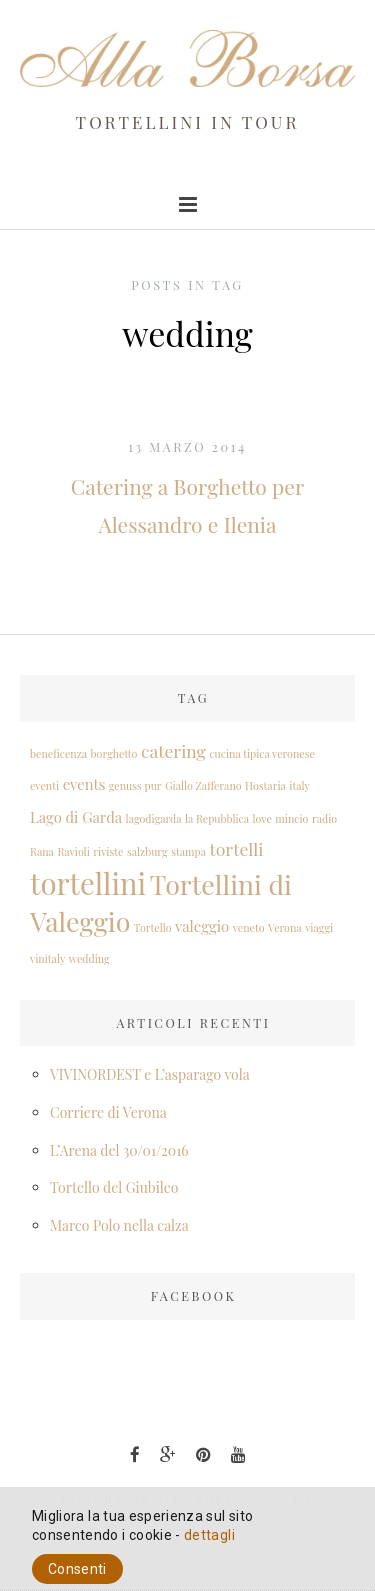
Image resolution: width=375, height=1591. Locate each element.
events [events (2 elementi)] (84, 784)
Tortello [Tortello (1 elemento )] (153, 927)
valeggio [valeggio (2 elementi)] (202, 926)
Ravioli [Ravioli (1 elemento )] (73, 851)
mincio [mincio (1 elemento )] (291, 818)
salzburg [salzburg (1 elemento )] (147, 851)
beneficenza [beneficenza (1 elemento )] (58, 753)
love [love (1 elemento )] (262, 818)
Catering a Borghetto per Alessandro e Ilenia (187, 505)
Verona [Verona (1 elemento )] (285, 927)
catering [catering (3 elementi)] (173, 750)
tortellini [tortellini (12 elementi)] (88, 882)
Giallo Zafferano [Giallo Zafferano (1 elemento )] (203, 785)
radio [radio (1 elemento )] (324, 818)
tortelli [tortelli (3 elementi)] (237, 848)
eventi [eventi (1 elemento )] (44, 785)
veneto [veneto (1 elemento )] (249, 927)
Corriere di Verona (108, 1112)
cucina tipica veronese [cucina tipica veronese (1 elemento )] (261, 753)
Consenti (77, 1569)
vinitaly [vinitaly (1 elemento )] (47, 958)
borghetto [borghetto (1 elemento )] (114, 753)
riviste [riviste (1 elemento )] (108, 851)
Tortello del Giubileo (114, 1187)
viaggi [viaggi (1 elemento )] (319, 927)
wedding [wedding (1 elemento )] (89, 958)
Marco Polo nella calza (119, 1225)
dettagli (209, 1535)
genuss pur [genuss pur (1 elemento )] (135, 785)
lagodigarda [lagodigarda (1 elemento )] (154, 818)
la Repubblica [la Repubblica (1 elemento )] (217, 818)
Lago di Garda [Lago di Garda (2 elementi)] (76, 817)
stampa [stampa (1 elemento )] (188, 851)
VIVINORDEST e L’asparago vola (150, 1074)
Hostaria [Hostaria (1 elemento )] (265, 785)
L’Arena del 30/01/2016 (119, 1150)
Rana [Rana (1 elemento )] (42, 851)
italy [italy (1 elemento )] (299, 785)
